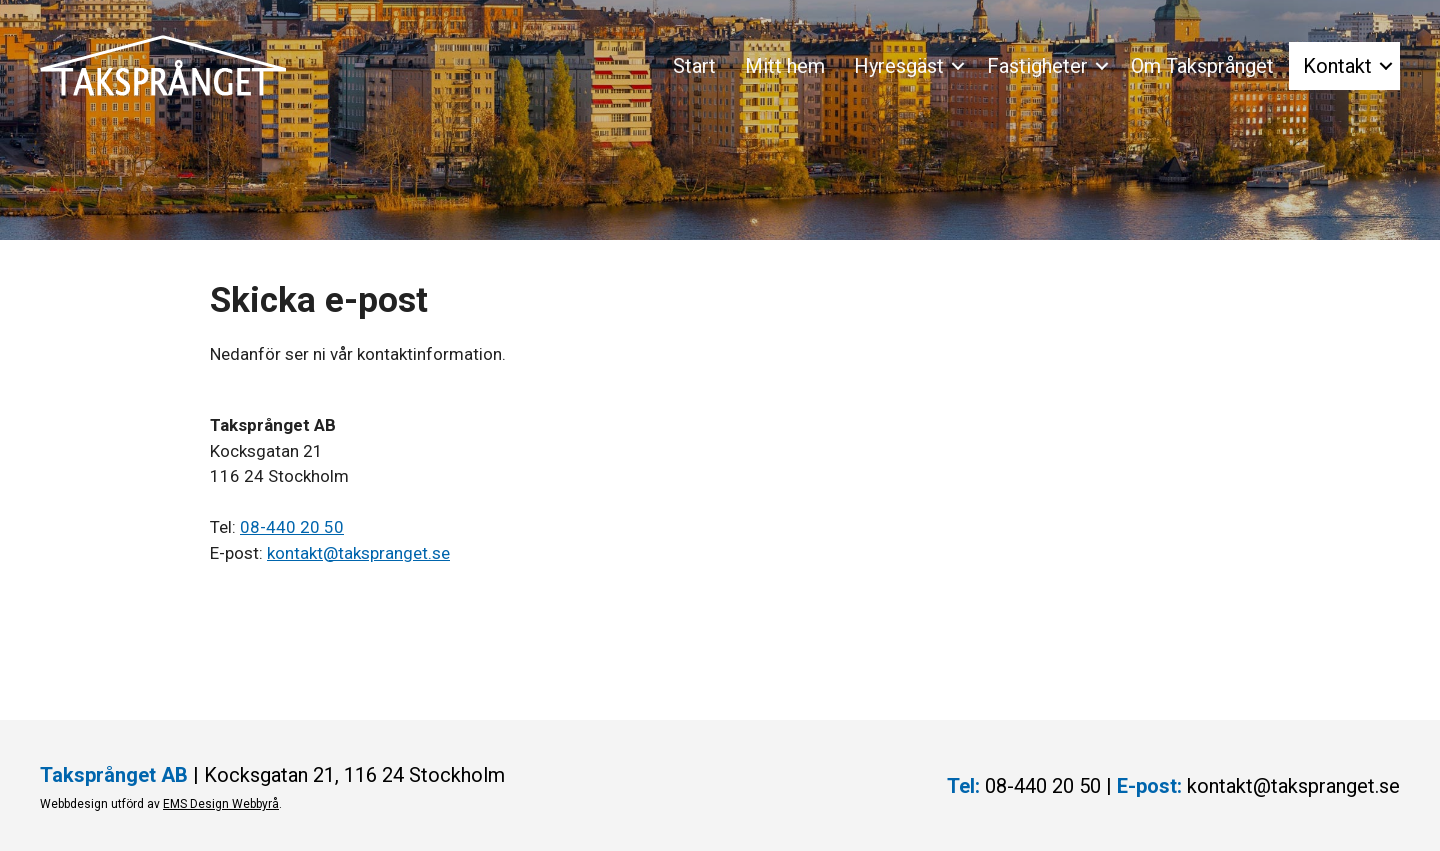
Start (694, 66)
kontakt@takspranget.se (358, 553)
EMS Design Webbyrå (221, 804)
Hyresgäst (899, 66)
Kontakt (1337, 66)
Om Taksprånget (1202, 66)
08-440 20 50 (292, 527)
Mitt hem (785, 66)
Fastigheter (1037, 66)
